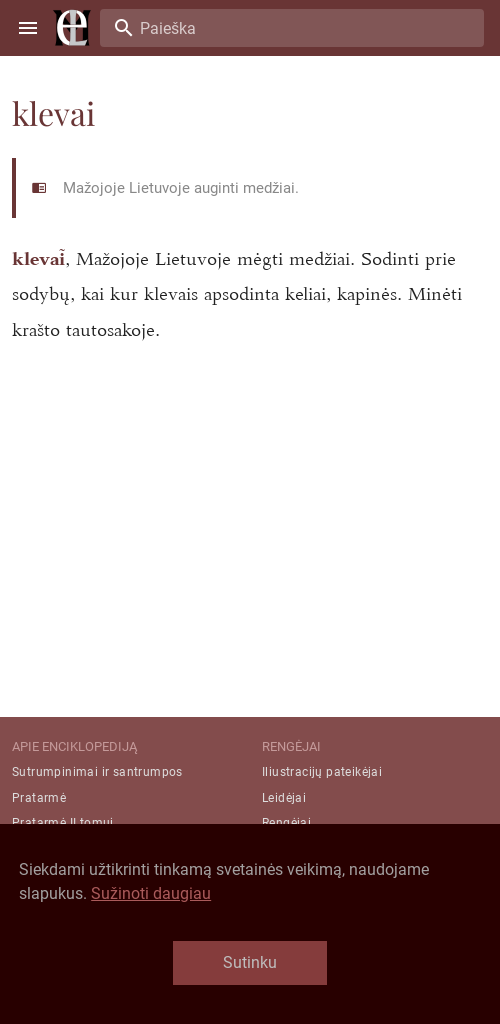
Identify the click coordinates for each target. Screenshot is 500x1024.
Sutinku (250, 962)
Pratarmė (39, 798)
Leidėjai (284, 798)
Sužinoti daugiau (151, 893)
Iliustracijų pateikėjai (322, 772)
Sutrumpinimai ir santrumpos (97, 772)
